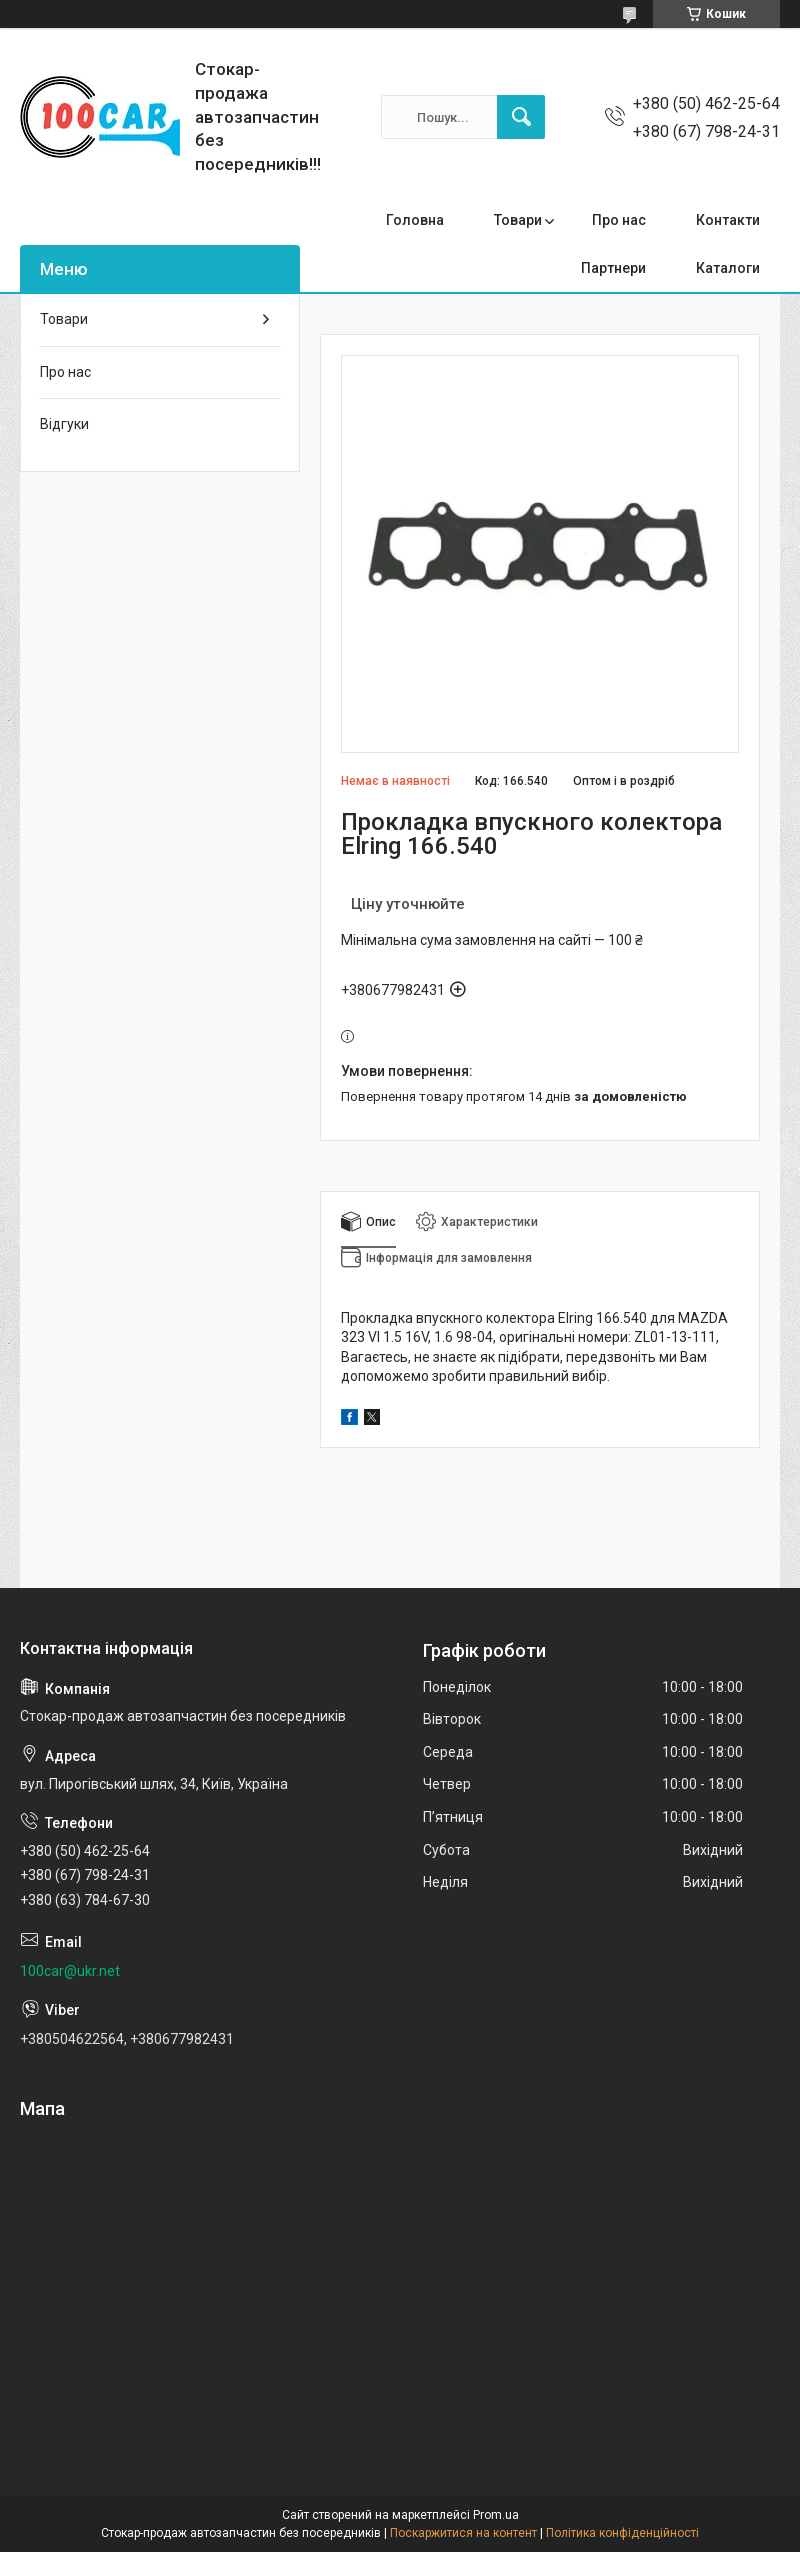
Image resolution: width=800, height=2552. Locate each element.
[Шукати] (521, 117)
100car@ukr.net (70, 1971)
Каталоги (728, 268)
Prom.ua (496, 2515)
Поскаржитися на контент (463, 2533)
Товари (518, 220)
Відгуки (64, 424)
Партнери (613, 268)
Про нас (619, 220)
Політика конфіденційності (622, 2533)
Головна (415, 220)
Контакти (728, 220)
